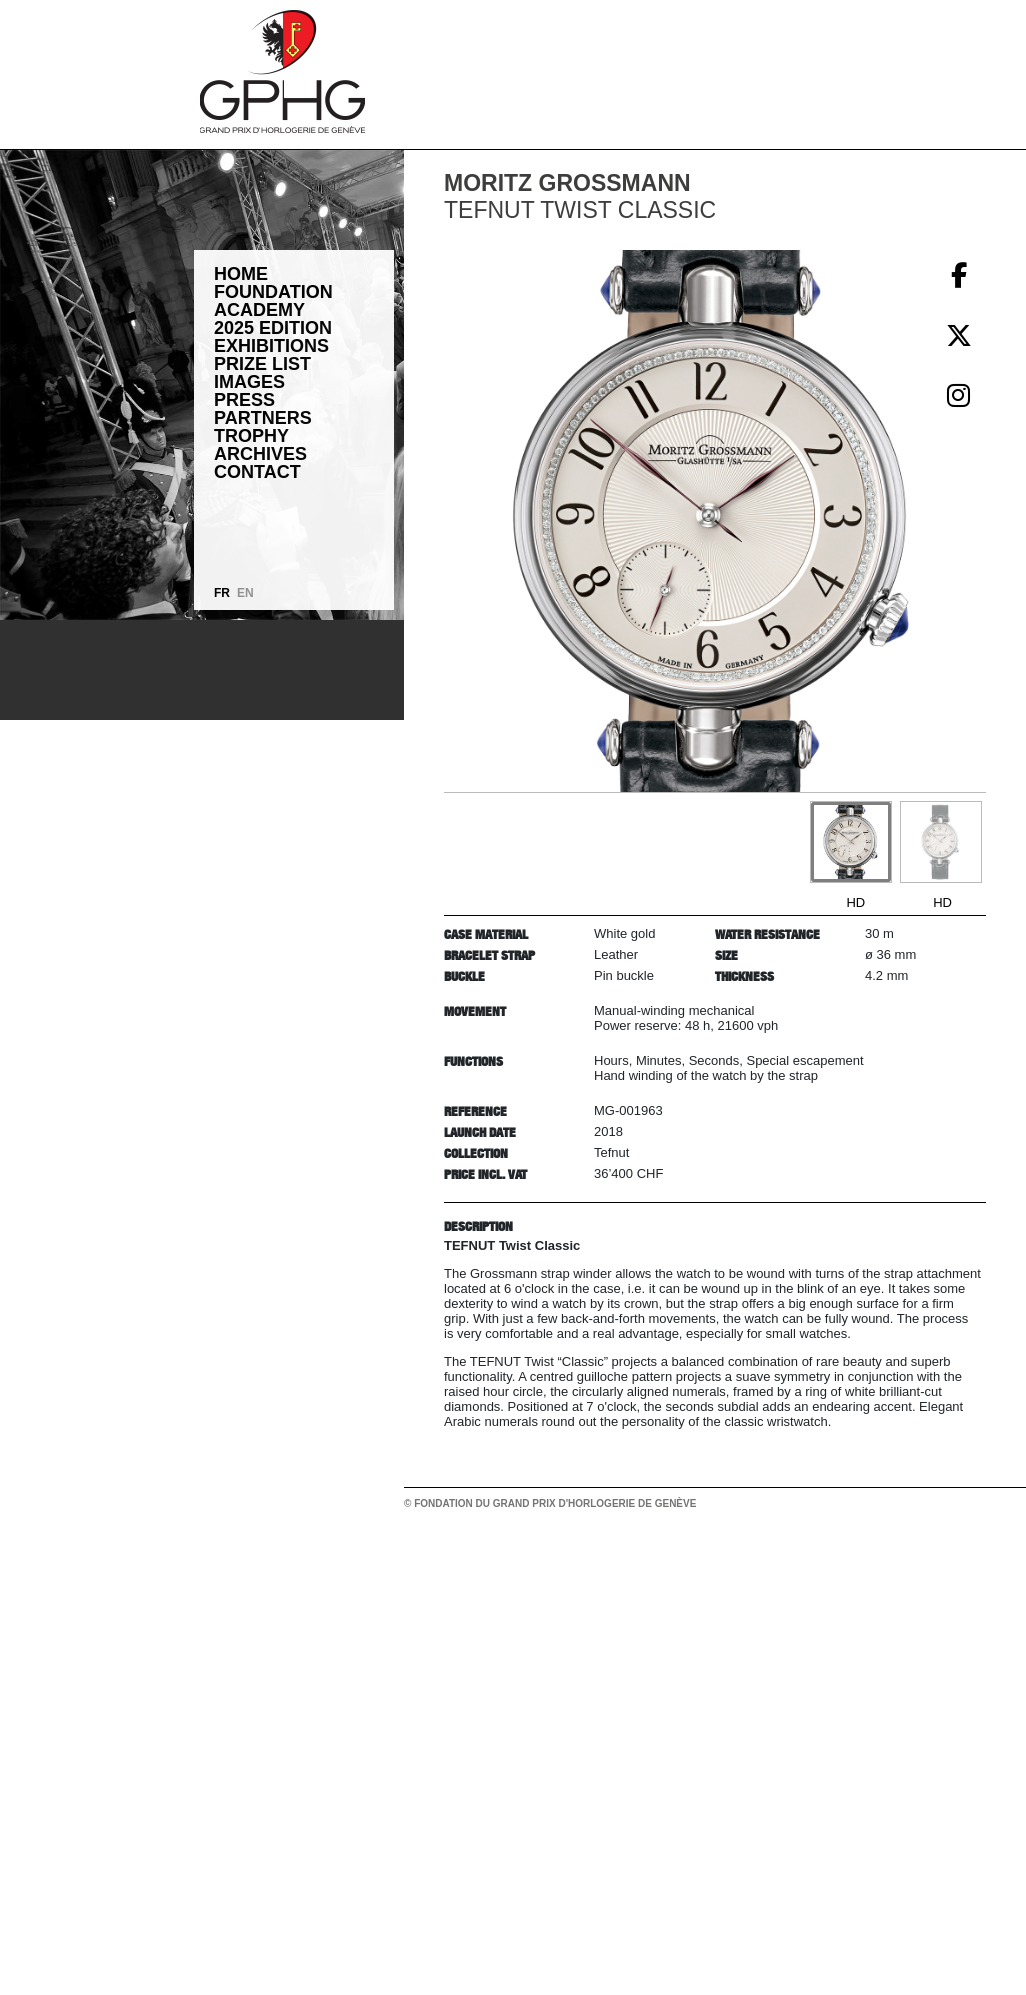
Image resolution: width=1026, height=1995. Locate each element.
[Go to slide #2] (941, 842)
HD (855, 902)
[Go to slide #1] (851, 842)
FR (222, 593)
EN (245, 593)
